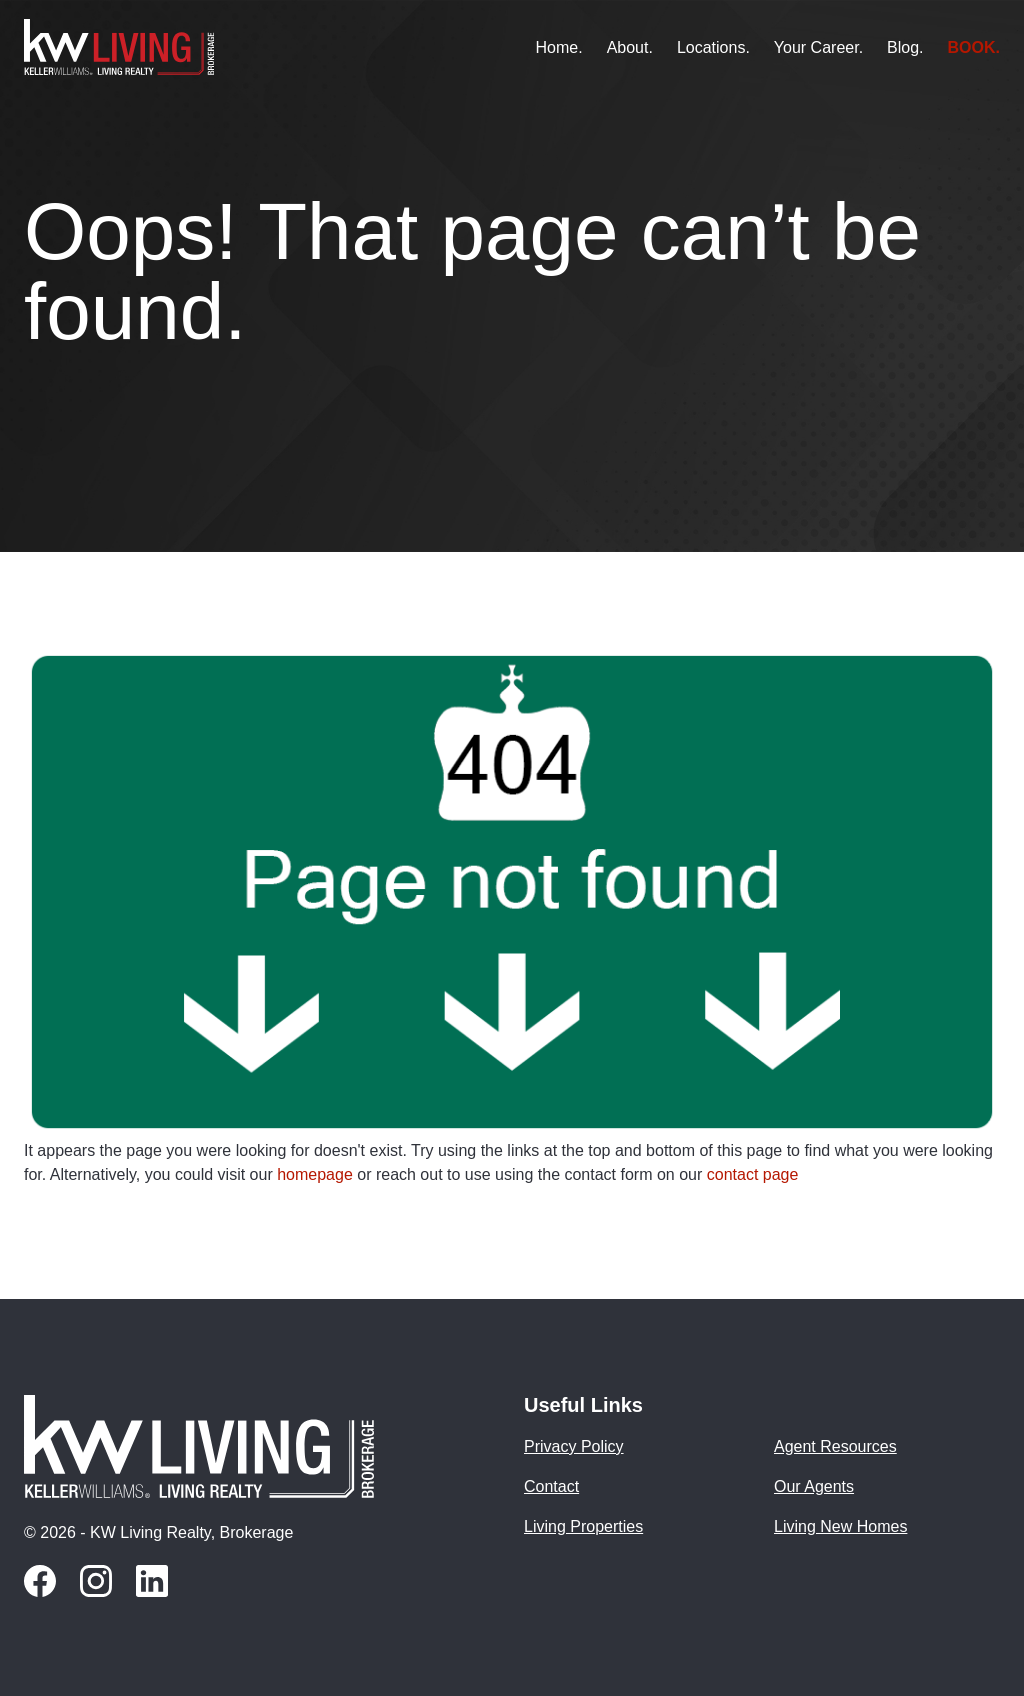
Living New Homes (840, 1527)
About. (630, 47)
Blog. (905, 47)
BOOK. (974, 47)
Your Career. (818, 47)
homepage (315, 1174)
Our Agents (814, 1487)
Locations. (713, 47)
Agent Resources (835, 1447)
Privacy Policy (574, 1447)
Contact (551, 1487)
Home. (559, 47)
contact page (753, 1174)
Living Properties (583, 1527)
